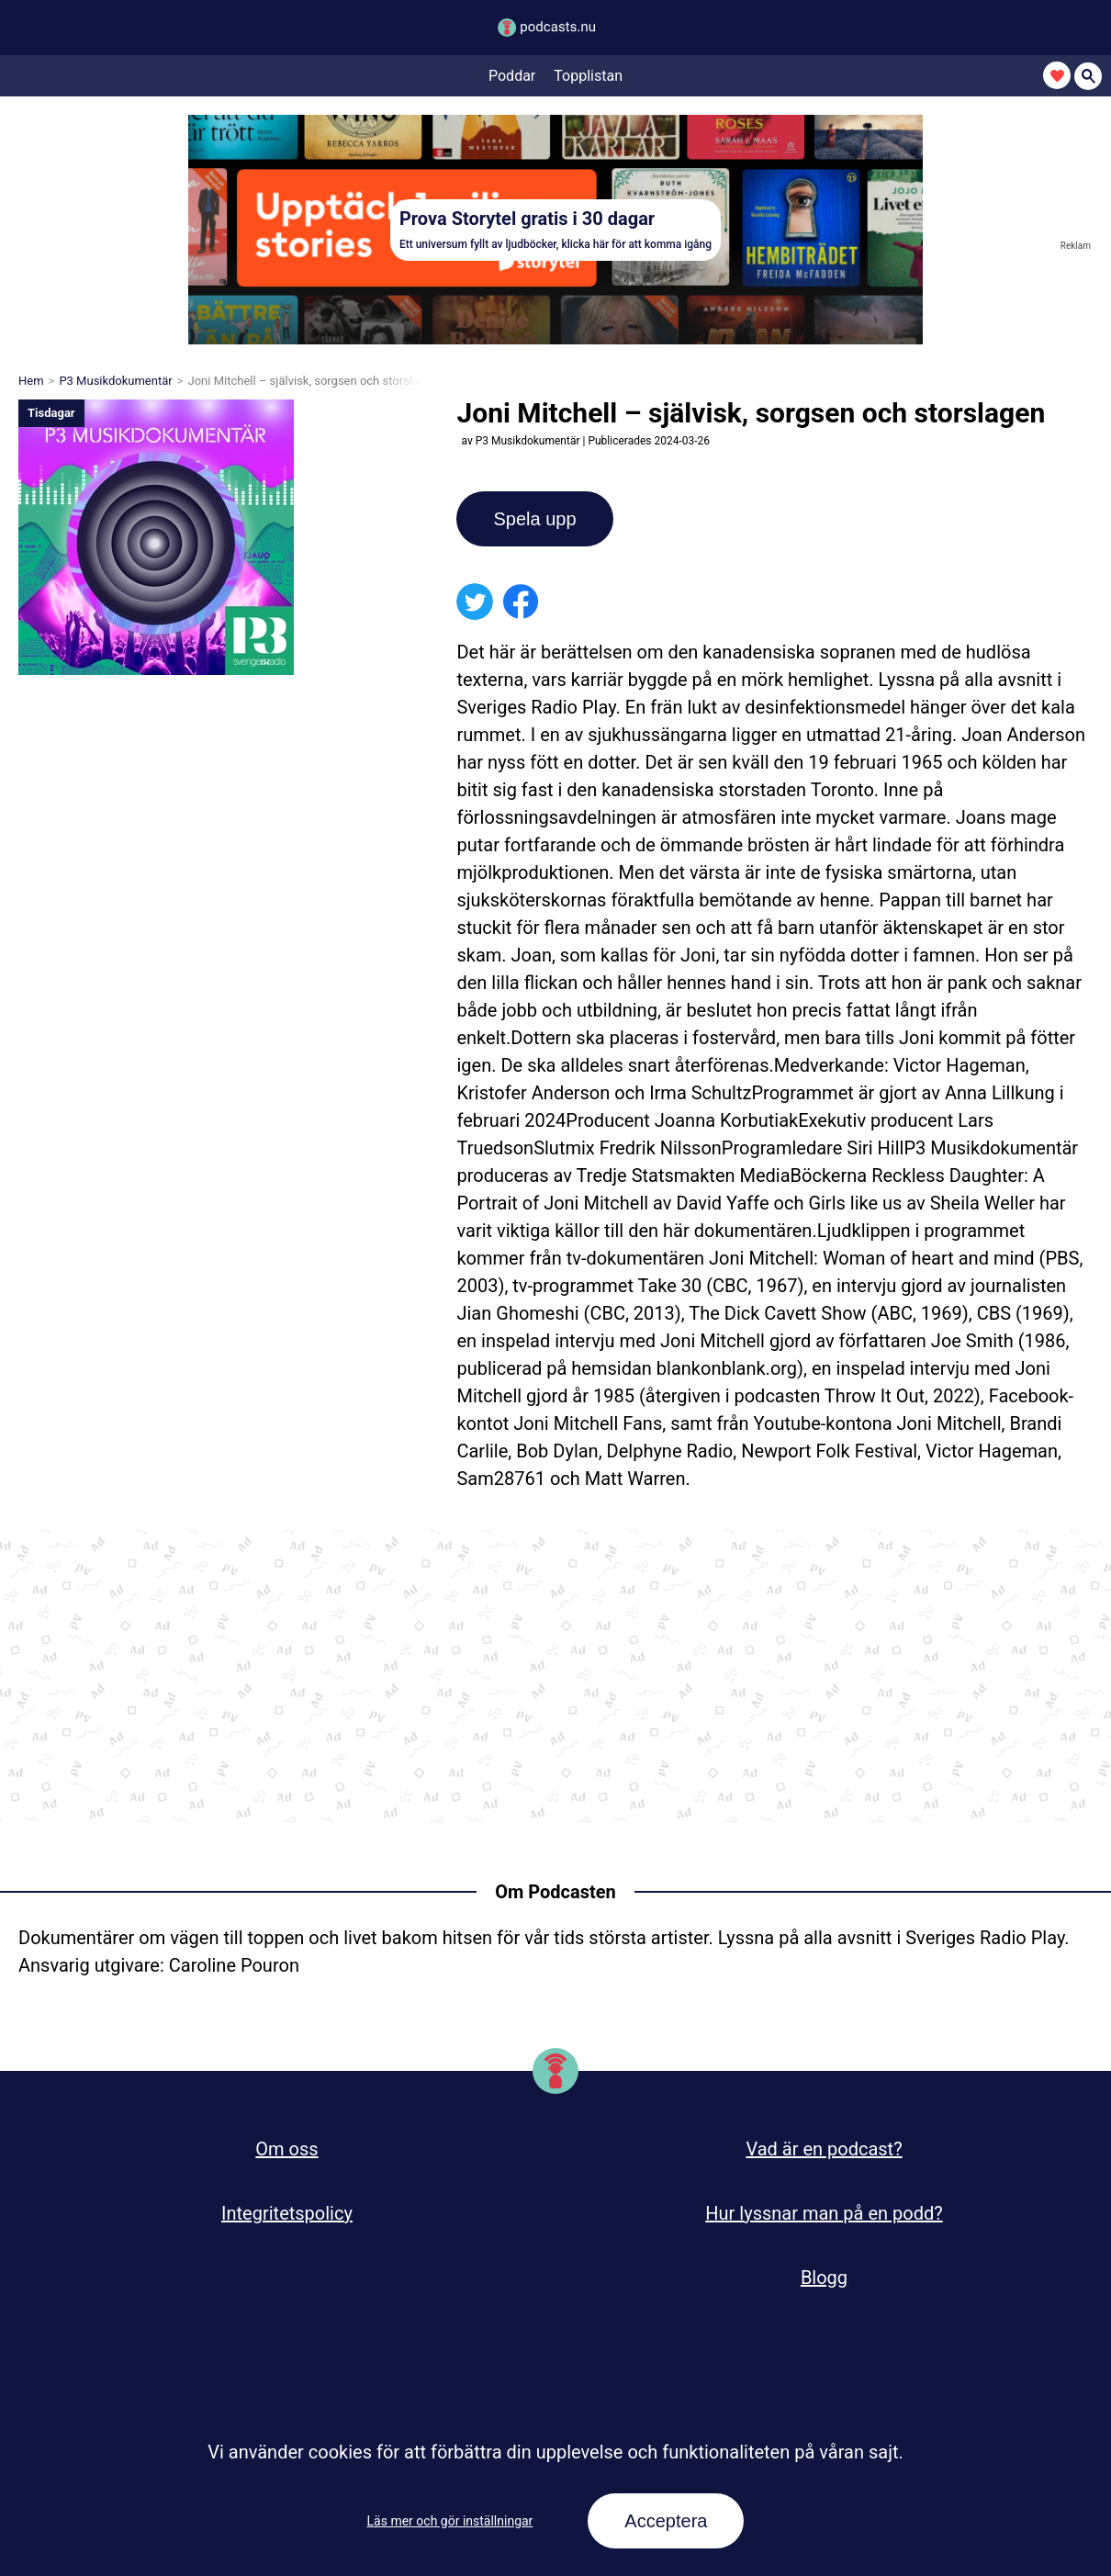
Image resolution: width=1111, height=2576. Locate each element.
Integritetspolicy (287, 2213)
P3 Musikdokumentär (115, 381)
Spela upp (534, 519)
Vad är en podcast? (824, 2149)
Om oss (286, 2149)
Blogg (824, 2278)
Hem (31, 381)
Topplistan (588, 76)
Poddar (511, 76)
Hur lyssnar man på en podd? (823, 2213)
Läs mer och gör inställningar (450, 2521)
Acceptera (665, 2521)
